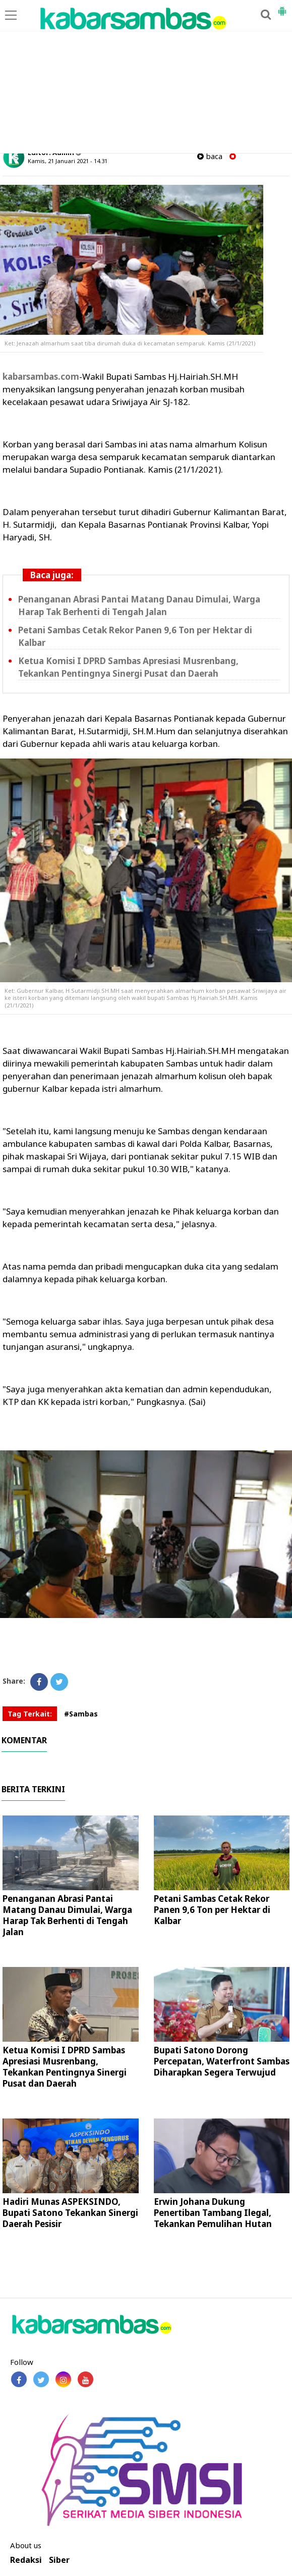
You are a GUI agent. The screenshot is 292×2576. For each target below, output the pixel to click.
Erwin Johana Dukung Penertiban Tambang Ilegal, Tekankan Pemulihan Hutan (213, 2213)
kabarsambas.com (41, 376)
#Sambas (81, 1714)
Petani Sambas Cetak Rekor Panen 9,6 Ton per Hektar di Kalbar (212, 1910)
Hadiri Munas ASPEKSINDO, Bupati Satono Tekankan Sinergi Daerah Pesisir (70, 2213)
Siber (59, 2560)
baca (209, 156)
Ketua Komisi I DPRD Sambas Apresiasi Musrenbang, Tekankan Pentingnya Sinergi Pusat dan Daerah (65, 2066)
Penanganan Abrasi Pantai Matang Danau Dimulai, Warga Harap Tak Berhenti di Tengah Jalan (67, 1915)
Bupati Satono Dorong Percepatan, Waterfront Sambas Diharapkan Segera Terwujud (221, 2061)
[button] (282, 7)
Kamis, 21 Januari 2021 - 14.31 (67, 161)
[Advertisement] (146, 77)
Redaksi (26, 2560)
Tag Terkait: (30, 1714)
